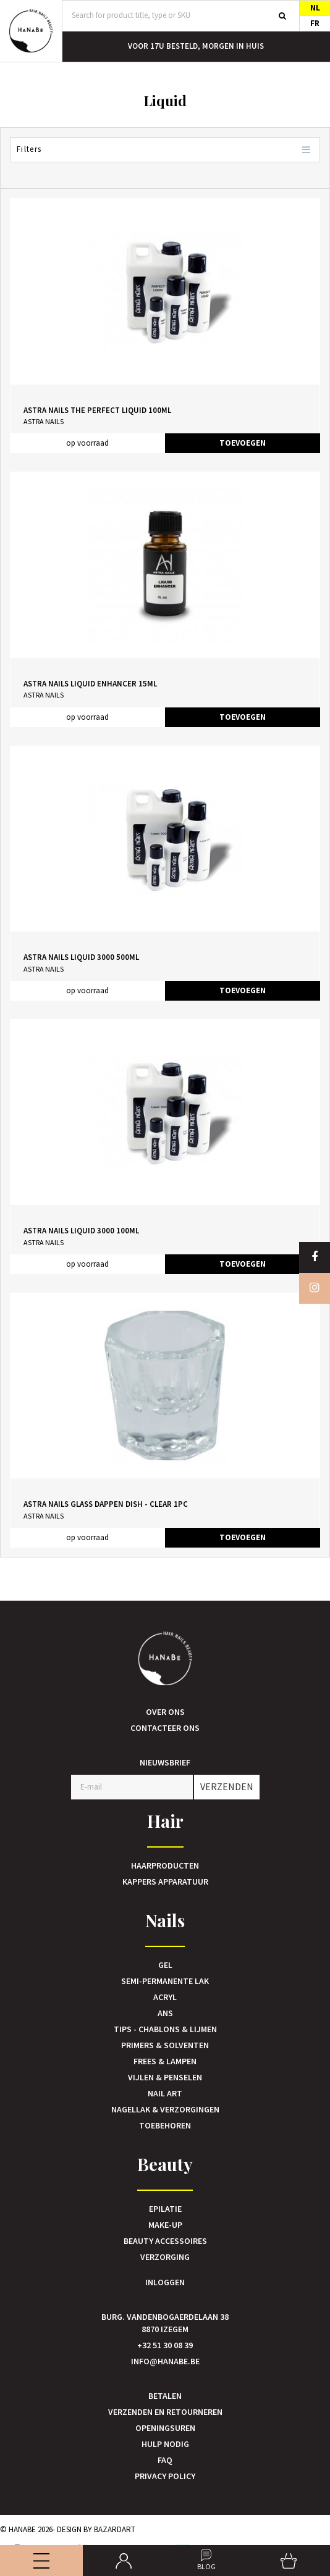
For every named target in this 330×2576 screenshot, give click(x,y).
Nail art (165, 2093)
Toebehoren (165, 2125)
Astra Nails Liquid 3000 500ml (81, 957)
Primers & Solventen (165, 2045)
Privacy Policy (165, 2476)
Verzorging (165, 2256)
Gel (165, 1964)
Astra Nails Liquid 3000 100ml (81, 1230)
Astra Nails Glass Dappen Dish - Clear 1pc (105, 1504)
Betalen (165, 2395)
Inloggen (165, 2282)
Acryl (165, 1997)
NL (315, 7)
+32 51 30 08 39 (165, 2345)
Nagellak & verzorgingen (165, 2109)
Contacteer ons (165, 1727)
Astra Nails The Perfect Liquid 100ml (97, 410)
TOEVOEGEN (242, 443)
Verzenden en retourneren (165, 2411)
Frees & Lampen (165, 2061)
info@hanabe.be (165, 2361)
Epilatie (165, 2208)
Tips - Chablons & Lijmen (165, 2029)
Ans (165, 2013)
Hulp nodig (165, 2443)
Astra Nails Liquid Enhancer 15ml (90, 683)
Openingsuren (165, 2427)
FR (314, 23)
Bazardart (114, 2529)
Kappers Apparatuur (165, 1881)
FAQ (165, 2460)
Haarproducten (165, 1865)
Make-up (165, 2224)
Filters (165, 150)
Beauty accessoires (165, 2240)
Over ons (165, 1711)
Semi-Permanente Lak (165, 1980)
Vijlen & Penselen (165, 2077)
